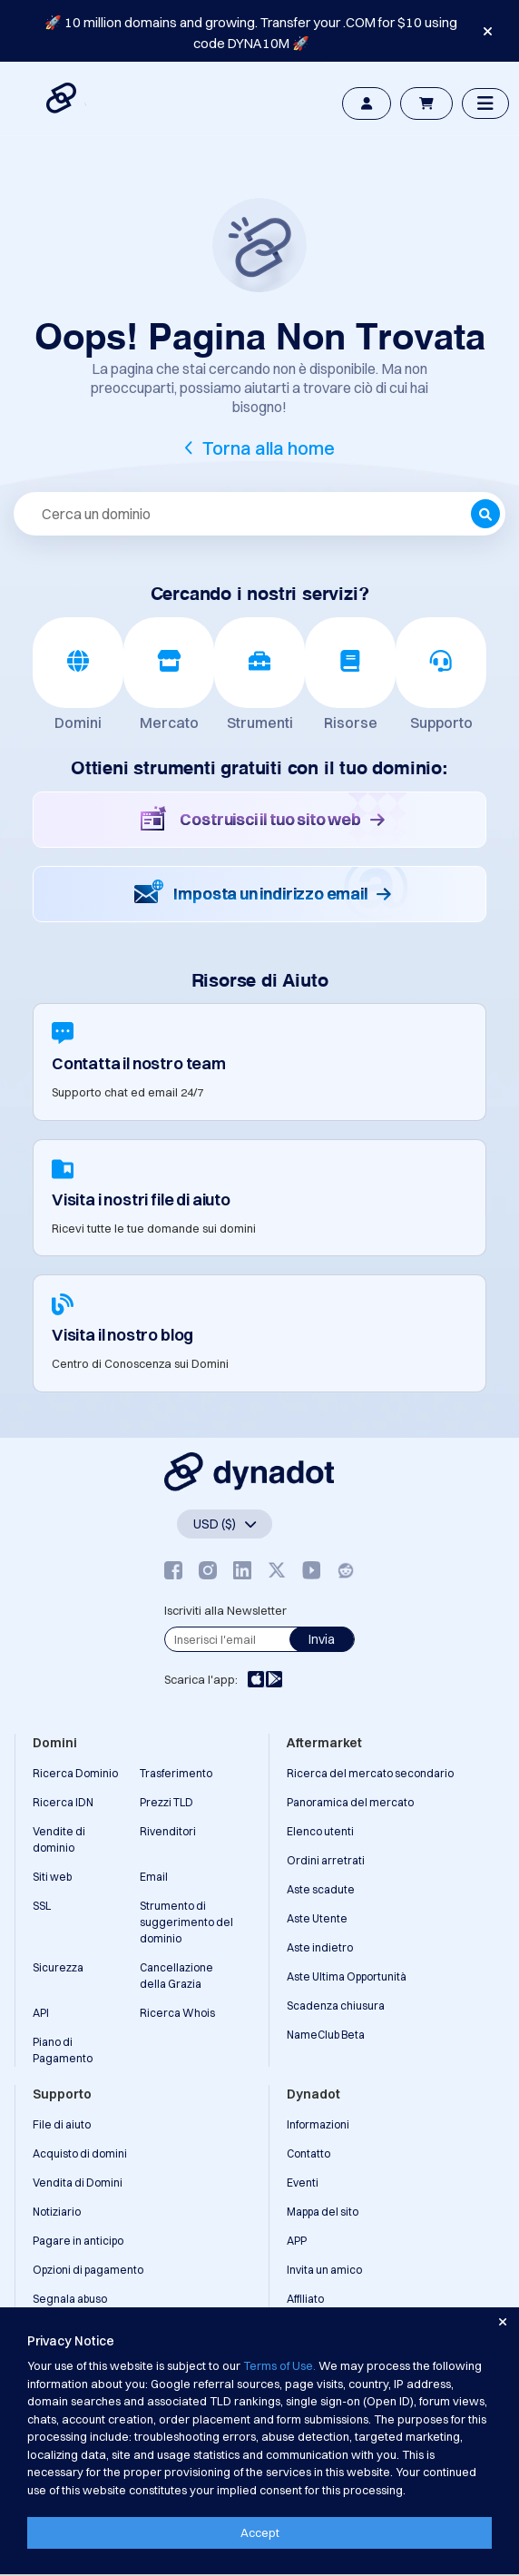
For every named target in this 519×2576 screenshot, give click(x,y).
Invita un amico (324, 2269)
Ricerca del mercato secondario (370, 1773)
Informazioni (318, 2124)
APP (297, 2240)
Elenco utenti (320, 1831)
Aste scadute (321, 1889)
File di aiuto (62, 2124)
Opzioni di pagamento (88, 2269)
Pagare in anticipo (78, 2240)
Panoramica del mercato (350, 1802)
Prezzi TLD (166, 1802)
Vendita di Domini (77, 2182)
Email (154, 1876)
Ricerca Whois (177, 2013)
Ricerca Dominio (75, 1773)
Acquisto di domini (80, 2153)
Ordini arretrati (326, 1860)
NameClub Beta (326, 2034)
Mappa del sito (322, 2211)
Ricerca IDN (63, 1802)
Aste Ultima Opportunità (346, 1976)
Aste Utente (317, 1918)
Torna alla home (268, 448)
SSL (42, 1905)
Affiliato (305, 2299)
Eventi (302, 2182)
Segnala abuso (70, 2299)
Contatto (308, 2153)
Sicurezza (58, 1967)
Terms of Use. (279, 2365)
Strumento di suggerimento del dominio (186, 1922)
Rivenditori (168, 1831)
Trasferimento (176, 1773)
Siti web (52, 1876)
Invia (321, 1639)
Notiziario (57, 2211)
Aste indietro (320, 1947)
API (41, 2013)
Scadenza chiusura (336, 2005)
